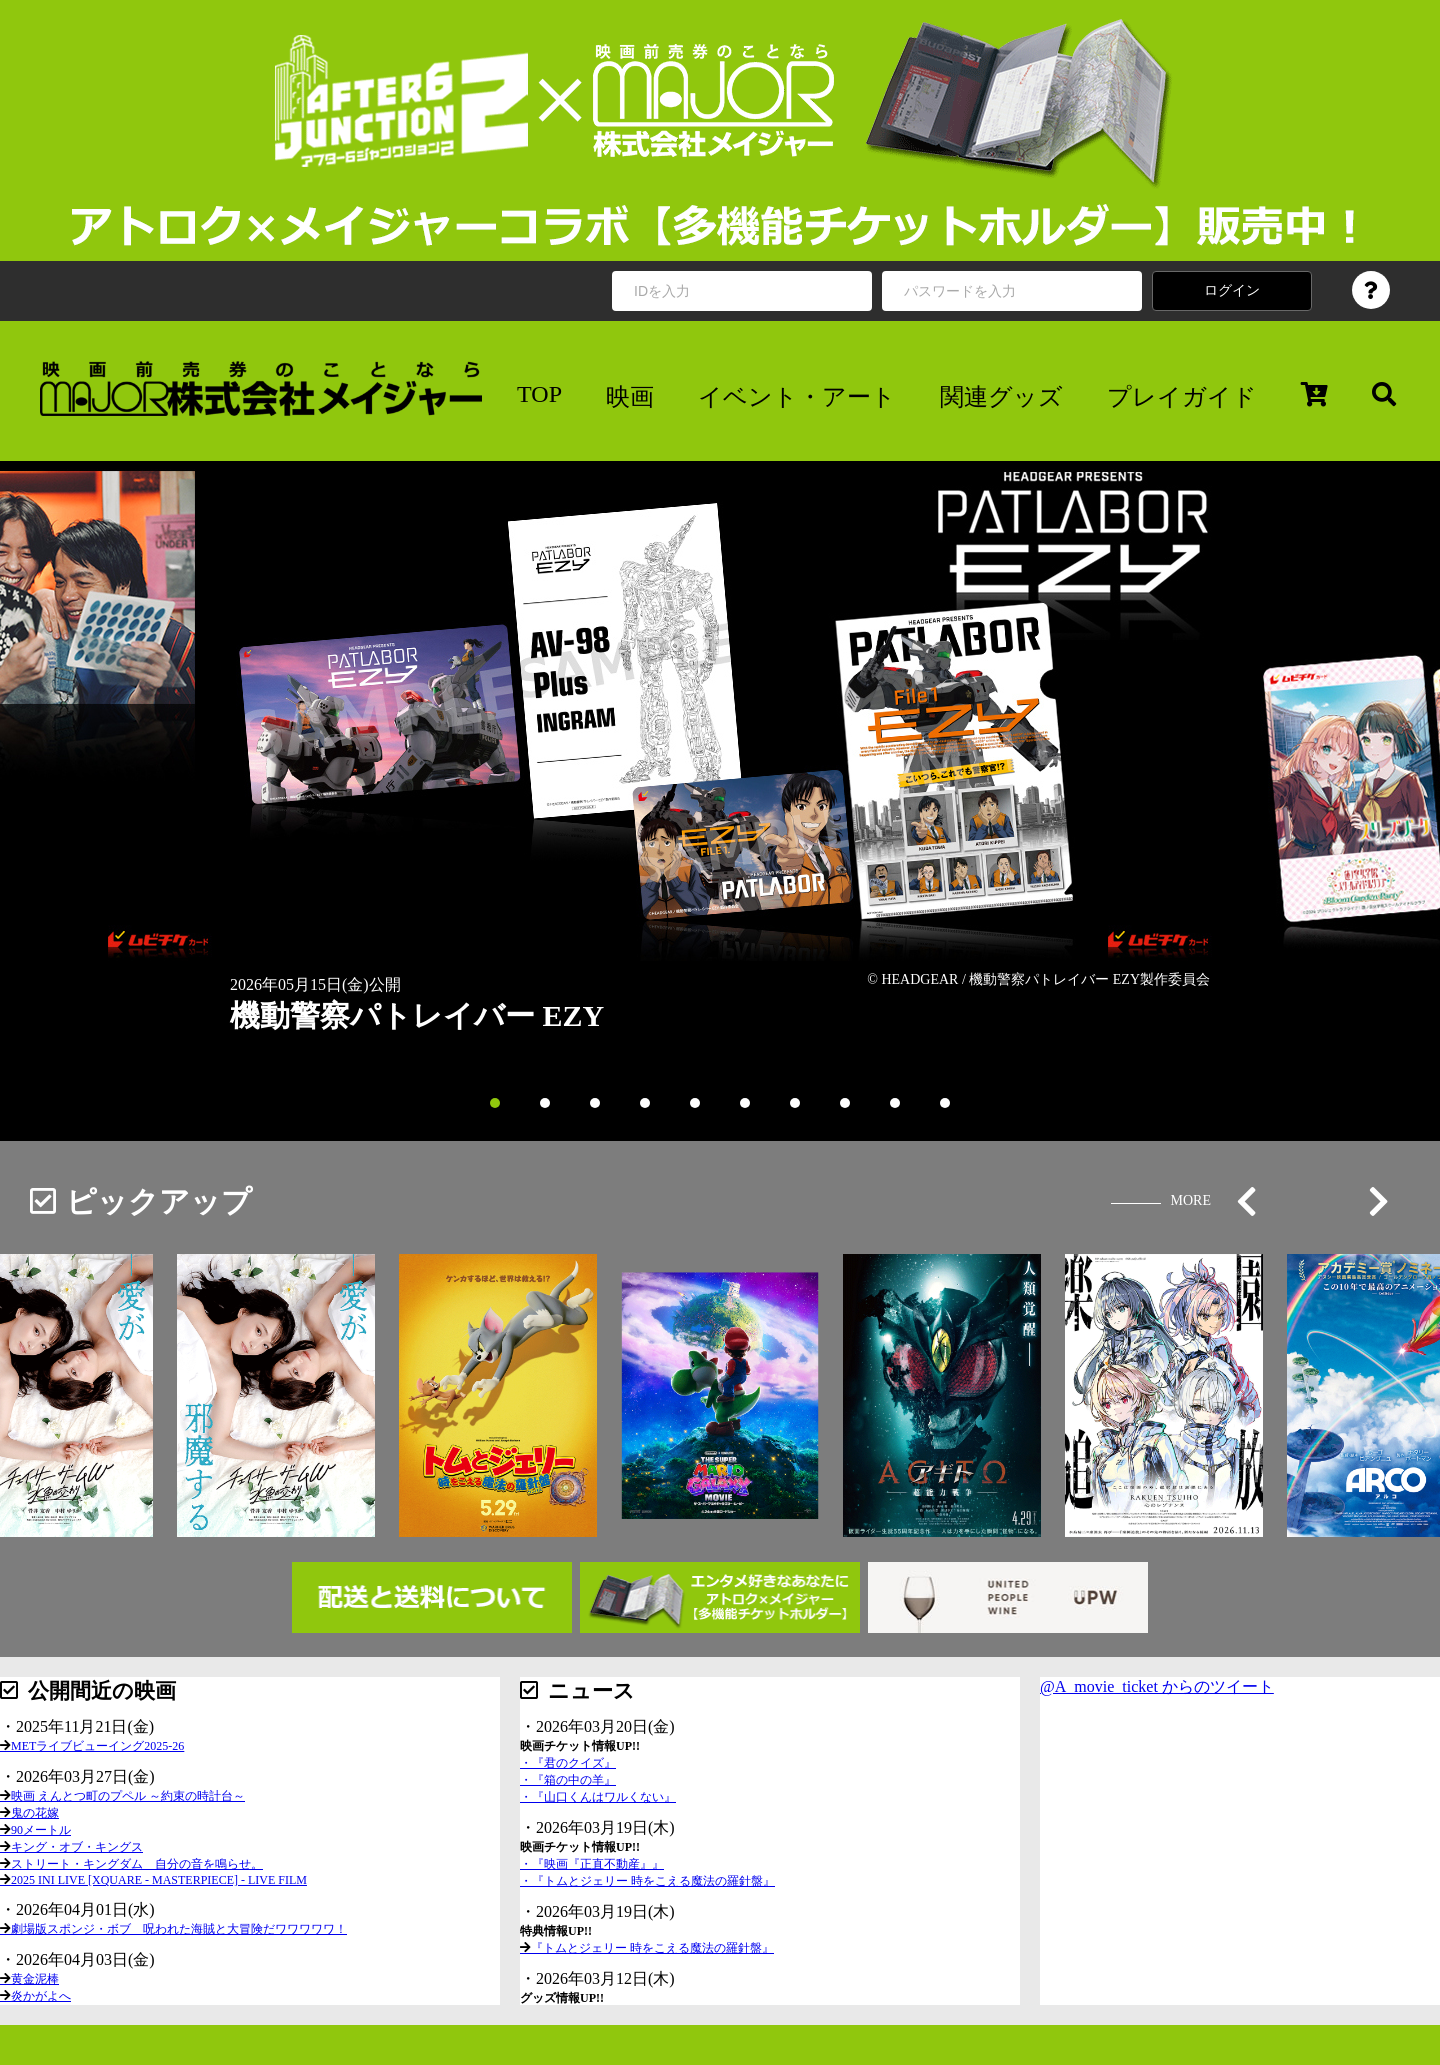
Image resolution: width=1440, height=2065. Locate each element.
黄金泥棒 (35, 1979)
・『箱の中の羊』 (568, 1780)
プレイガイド (1182, 397)
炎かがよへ (41, 1996)
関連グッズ (1001, 397)
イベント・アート (797, 397)
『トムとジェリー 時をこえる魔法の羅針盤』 (652, 1948)
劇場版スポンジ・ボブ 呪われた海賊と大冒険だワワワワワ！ (179, 1929)
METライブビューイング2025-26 (97, 1746)
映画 (630, 397)
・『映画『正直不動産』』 (592, 1864)
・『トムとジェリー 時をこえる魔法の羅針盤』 (647, 1881)
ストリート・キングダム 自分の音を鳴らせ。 (137, 1864)
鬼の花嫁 (35, 1813)
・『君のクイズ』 (568, 1763)
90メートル (41, 1830)
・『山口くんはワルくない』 (598, 1797)
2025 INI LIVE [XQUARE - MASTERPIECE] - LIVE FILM (159, 1880)
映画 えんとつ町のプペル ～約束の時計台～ (128, 1796)
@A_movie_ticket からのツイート (1157, 1686)
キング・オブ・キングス (77, 1847)
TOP (539, 394)
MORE (1191, 1200)
